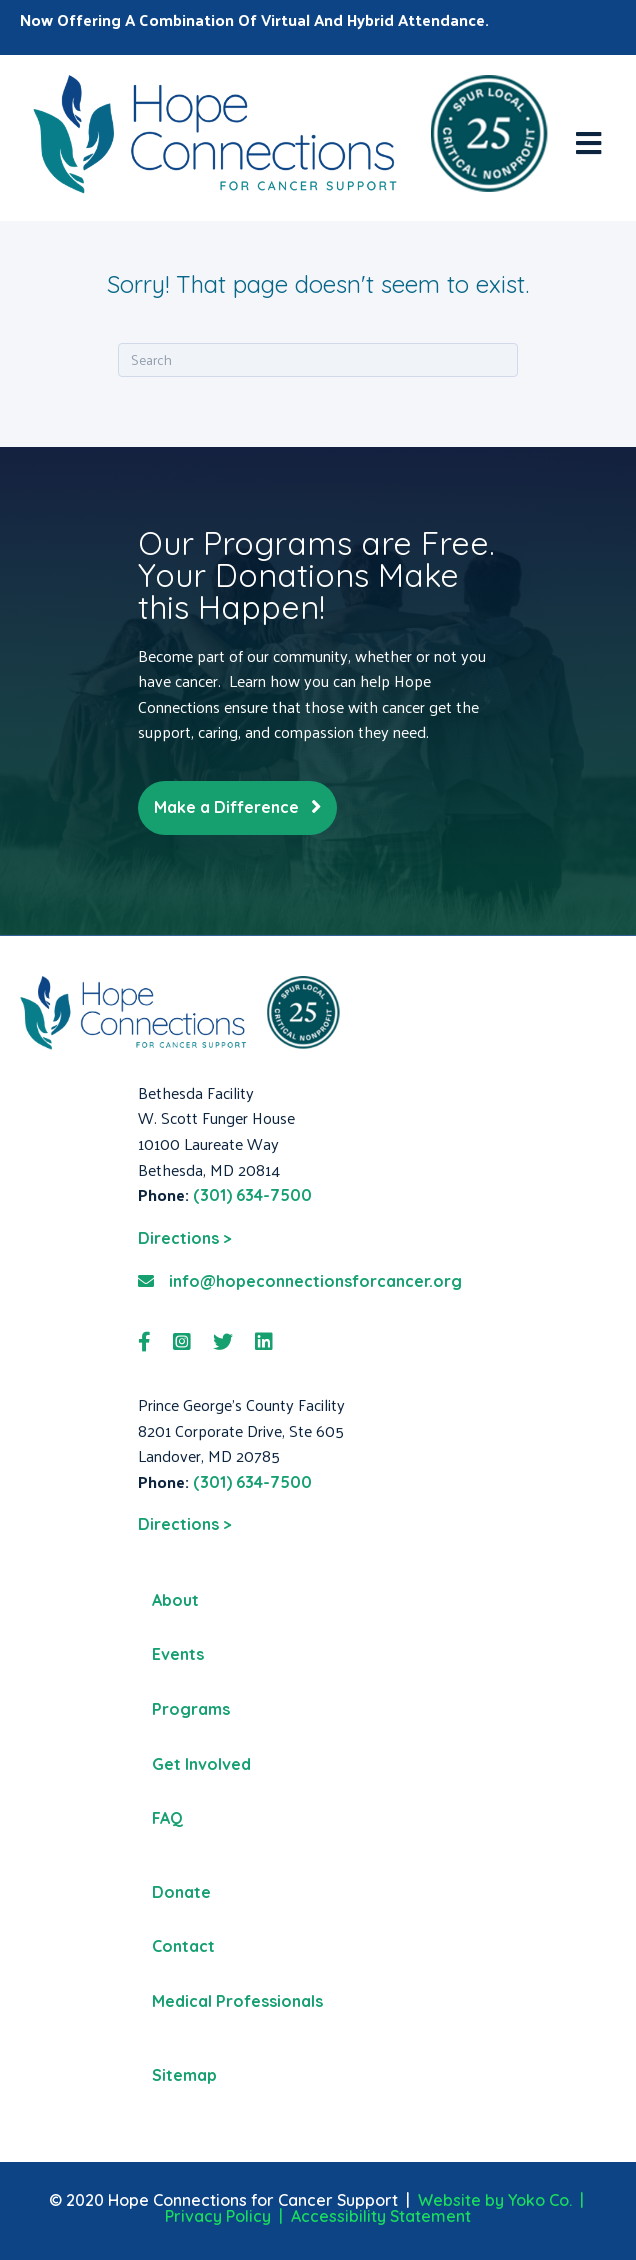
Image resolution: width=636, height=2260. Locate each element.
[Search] (318, 360)
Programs (191, 1709)
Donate (181, 1892)
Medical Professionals (237, 2001)
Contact (183, 1946)
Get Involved (201, 1764)
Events (178, 1654)
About (175, 1600)
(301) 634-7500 (252, 1195)
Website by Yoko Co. (495, 2200)
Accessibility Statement (381, 2216)
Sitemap (184, 2075)
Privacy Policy (218, 2216)
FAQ (167, 1818)
